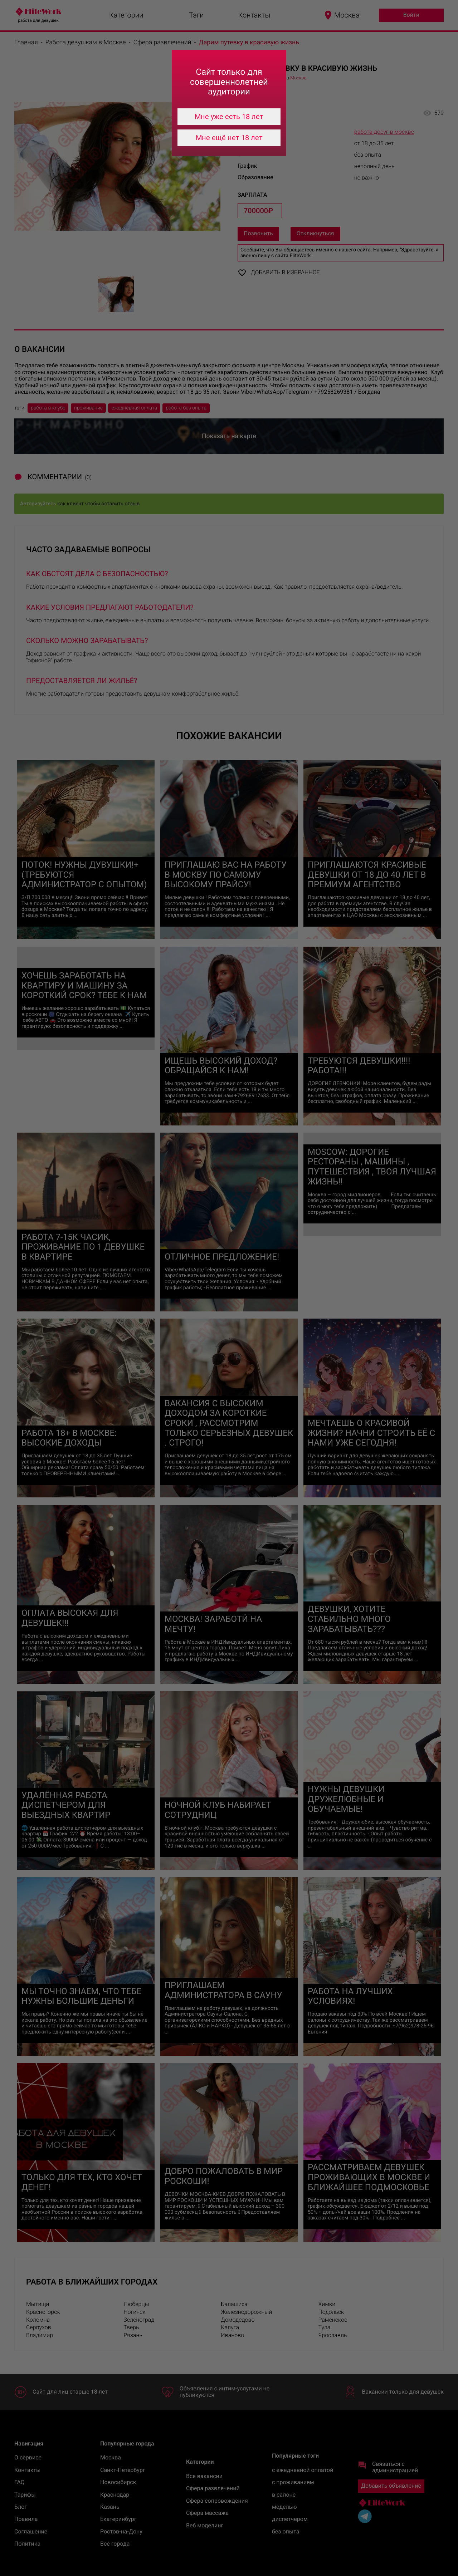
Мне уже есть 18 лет (229, 116)
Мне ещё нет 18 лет (229, 137)
